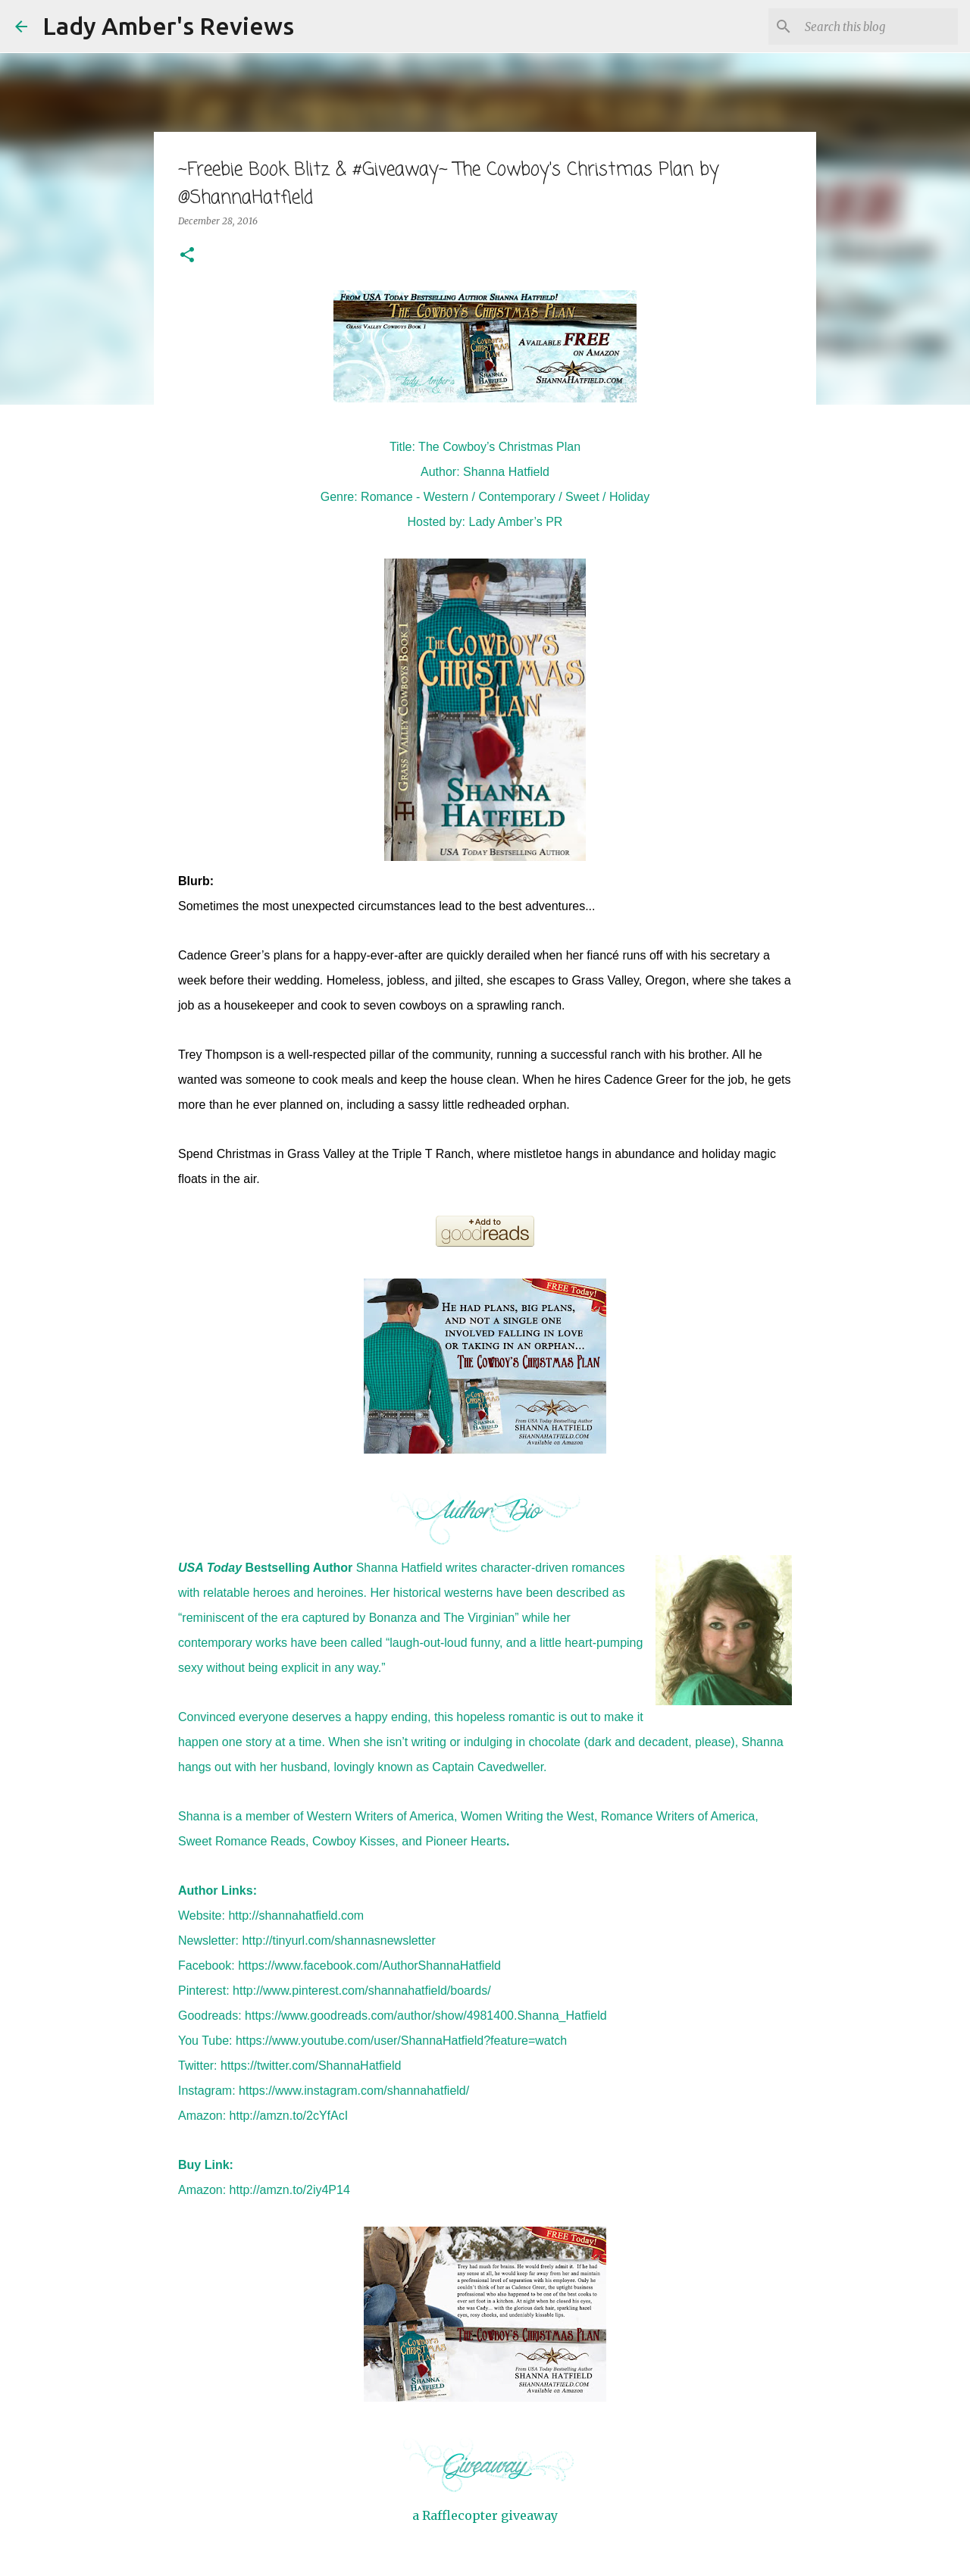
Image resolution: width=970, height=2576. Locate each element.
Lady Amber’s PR (516, 521)
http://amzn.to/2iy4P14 (290, 2189)
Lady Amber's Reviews (168, 25)
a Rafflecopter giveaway (485, 2515)
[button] (187, 256)
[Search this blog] (878, 26)
